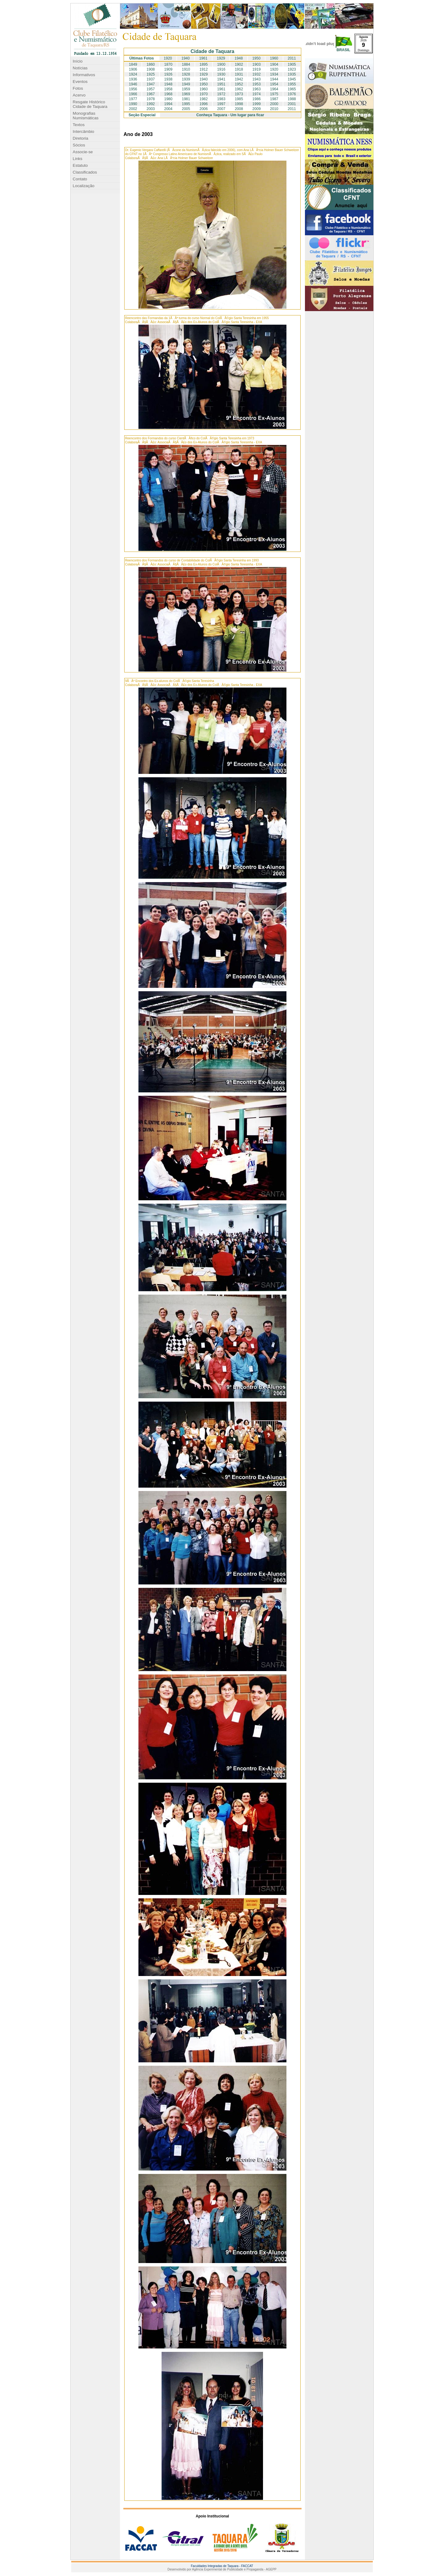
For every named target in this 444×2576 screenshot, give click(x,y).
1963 (257, 89)
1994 (168, 104)
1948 (239, 58)
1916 (221, 69)
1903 (257, 64)
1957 (150, 89)
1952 (239, 84)
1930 (221, 74)
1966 (133, 94)
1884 (186, 64)
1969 (186, 94)
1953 (257, 84)
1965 (292, 89)
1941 (221, 79)
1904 (274, 64)
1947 (150, 84)
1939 (186, 79)
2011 (292, 58)
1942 (239, 79)
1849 (133, 64)
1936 (133, 79)
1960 (274, 58)
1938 (168, 79)
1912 (203, 69)
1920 (168, 58)
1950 (256, 58)
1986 (257, 99)
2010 (274, 109)
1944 (274, 79)
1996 (203, 104)
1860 (150, 64)
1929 (221, 58)
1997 (221, 104)
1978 (150, 99)
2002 (133, 109)
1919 (257, 69)
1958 (168, 89)
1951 (221, 84)
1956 (133, 89)
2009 (257, 109)
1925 (150, 74)
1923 (292, 69)
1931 (239, 74)
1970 (203, 94)
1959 (186, 89)
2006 (203, 109)
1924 (133, 74)
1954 (274, 84)
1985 (239, 99)
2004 (168, 109)
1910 (186, 69)
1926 (168, 74)
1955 (292, 84)
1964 (274, 89)
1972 (221, 94)
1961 (203, 58)
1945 (292, 79)
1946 (133, 84)
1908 (150, 69)
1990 (133, 104)
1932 (257, 74)
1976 (292, 94)
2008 (239, 109)
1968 (168, 94)
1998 (239, 104)
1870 (168, 64)
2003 (150, 109)
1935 (292, 74)
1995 (186, 104)
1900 (221, 64)
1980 (168, 99)
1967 (150, 94)
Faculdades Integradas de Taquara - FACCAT (222, 2566)
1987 (274, 99)
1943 (257, 79)
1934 (274, 74)
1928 (186, 74)
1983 (221, 99)
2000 (274, 104)
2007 (221, 109)
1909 (168, 69)
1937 (150, 79)
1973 (239, 94)
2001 (292, 104)
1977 (133, 99)
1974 (257, 94)
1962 (239, 89)
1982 (203, 99)
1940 (185, 58)
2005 (186, 109)
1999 (257, 104)
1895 (203, 64)
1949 (186, 84)
